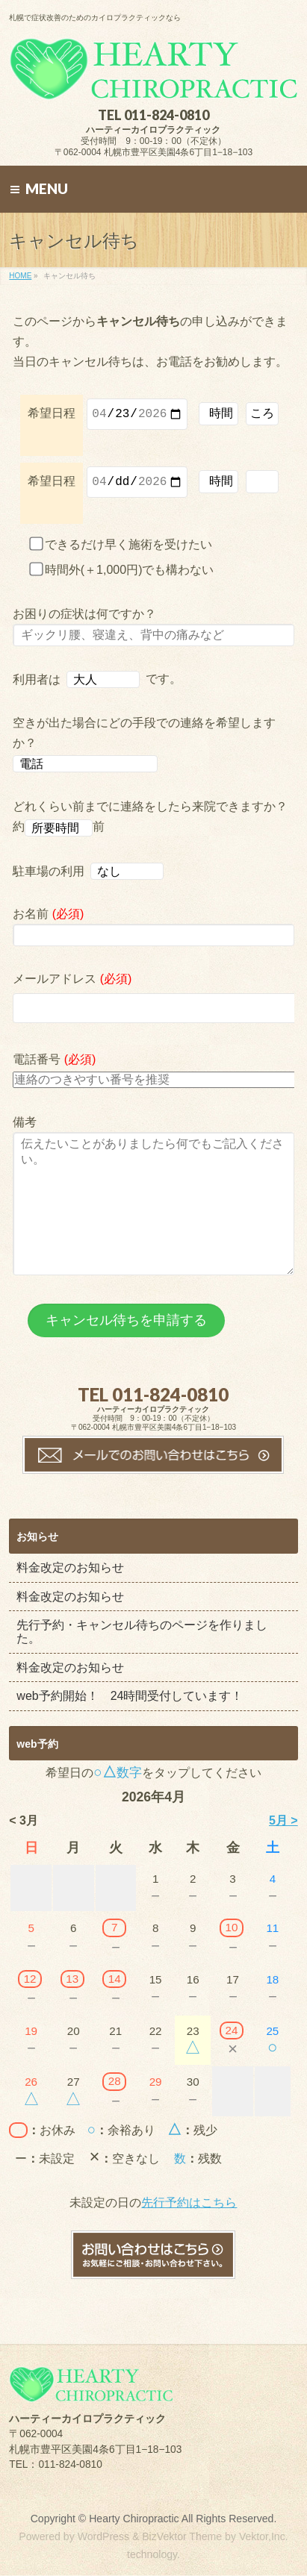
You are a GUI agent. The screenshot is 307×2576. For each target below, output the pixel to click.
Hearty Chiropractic (134, 2519)
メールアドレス (153, 1005)
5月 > (283, 1856)
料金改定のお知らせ (70, 1603)
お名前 (153, 932)
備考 (153, 1219)
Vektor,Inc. (263, 2537)
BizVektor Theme (182, 2537)
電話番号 (153, 1077)
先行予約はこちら (189, 2238)
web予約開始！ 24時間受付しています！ (129, 1731)
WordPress (103, 2537)
